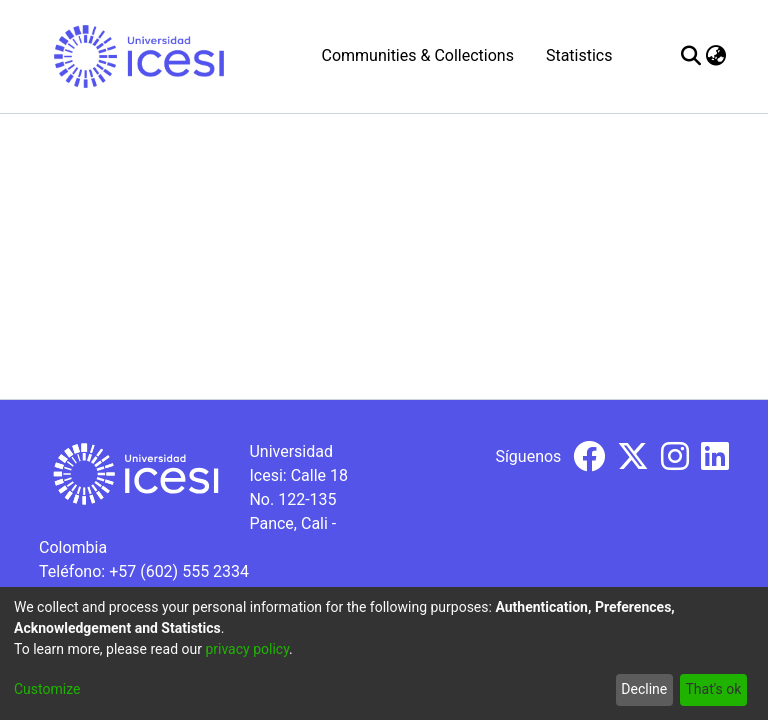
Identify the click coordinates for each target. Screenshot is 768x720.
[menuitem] (716, 56)
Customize (47, 689)
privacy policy (247, 649)
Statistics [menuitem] (579, 55)
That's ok (713, 689)
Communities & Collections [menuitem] (417, 55)
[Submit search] (691, 56)
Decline (644, 689)
